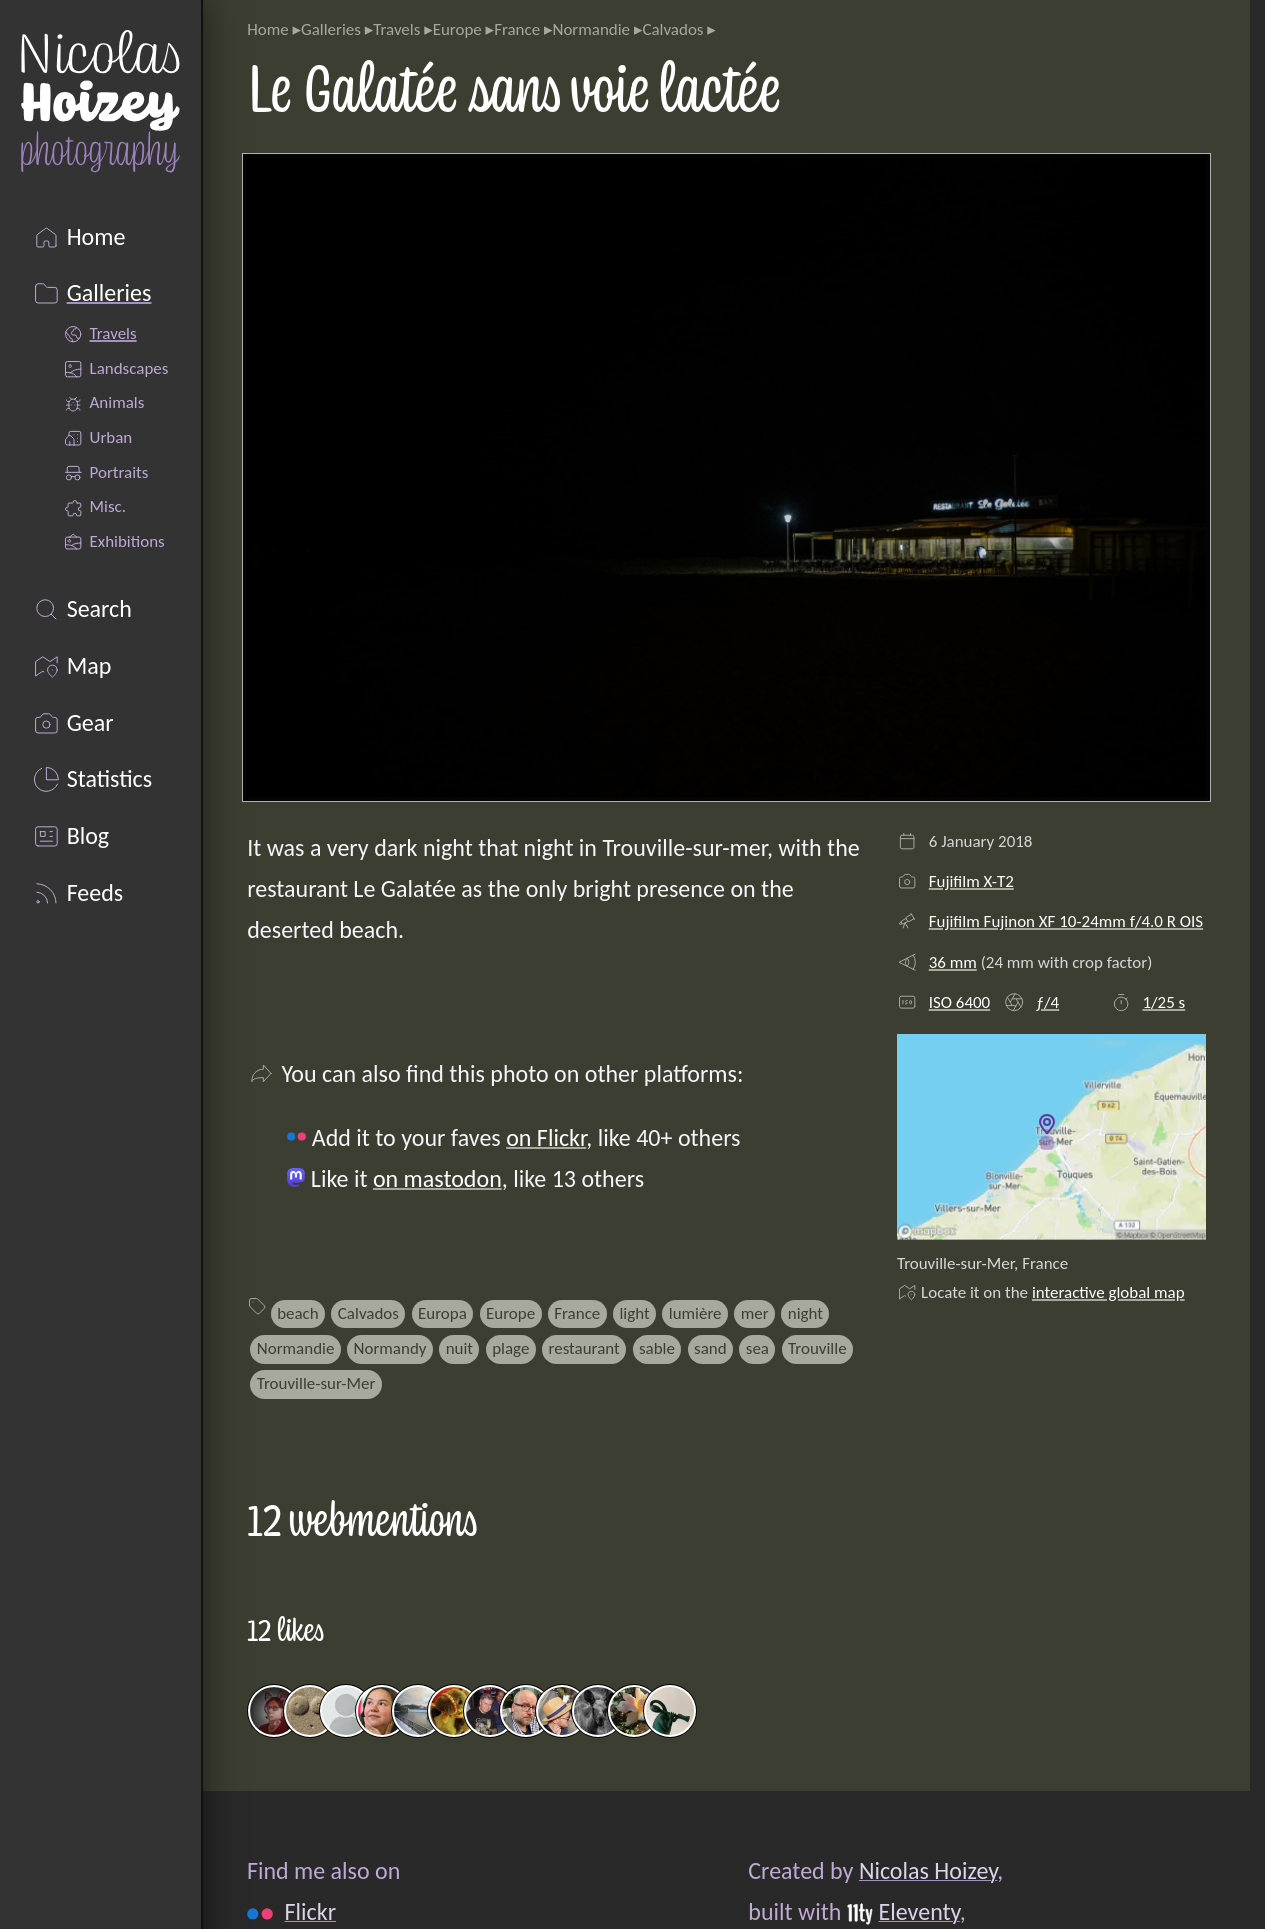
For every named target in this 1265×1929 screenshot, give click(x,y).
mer (755, 1313)
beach (298, 1313)
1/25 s (1163, 1002)
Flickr (310, 1910)
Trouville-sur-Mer (316, 1383)
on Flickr (546, 1137)
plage (510, 1348)
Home (267, 29)
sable (657, 1348)
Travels (396, 29)
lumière (695, 1313)
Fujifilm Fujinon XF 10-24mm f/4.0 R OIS (1066, 921)
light (634, 1313)
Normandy (390, 1348)
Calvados (672, 29)
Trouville (817, 1348)
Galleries (331, 29)
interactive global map (1108, 1292)
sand (710, 1348)
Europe (457, 29)
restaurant (584, 1348)
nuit (459, 1348)
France (517, 29)
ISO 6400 (960, 1002)
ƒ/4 (1048, 1002)
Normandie (591, 29)
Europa (442, 1313)
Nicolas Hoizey (928, 1870)
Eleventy (919, 1910)
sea (757, 1348)
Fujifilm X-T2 (971, 881)
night (805, 1313)
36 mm (953, 962)
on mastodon (437, 1178)
